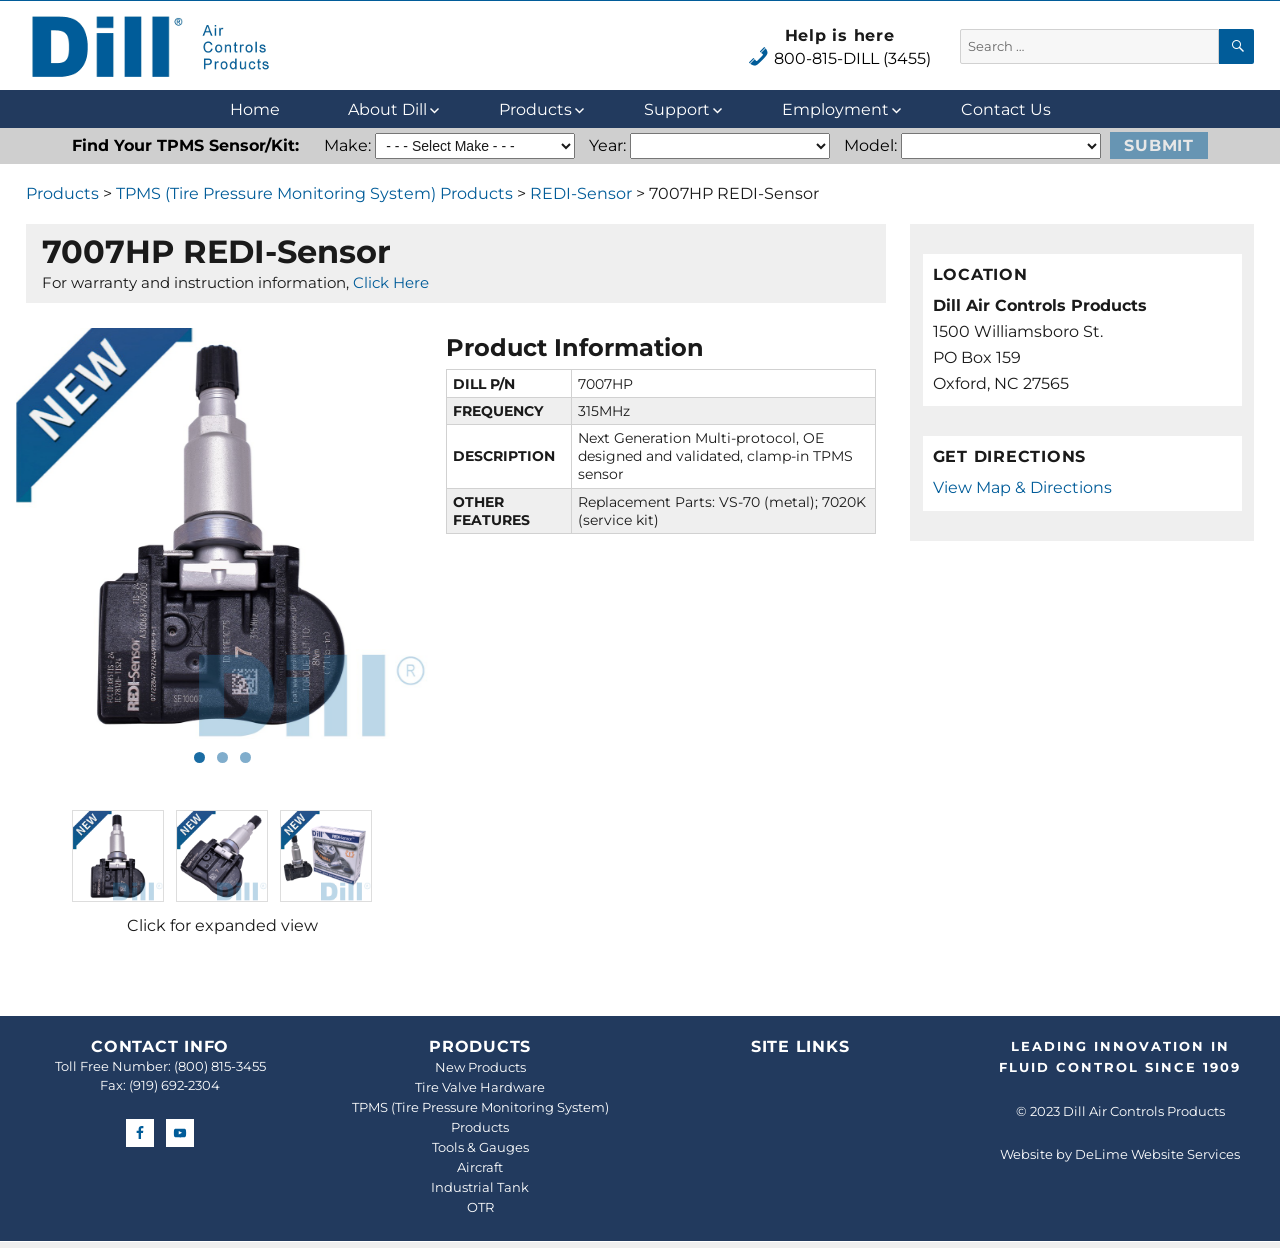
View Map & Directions (1022, 487)
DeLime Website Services (1157, 1154)
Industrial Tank (480, 1187)
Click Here (391, 282)
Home (255, 109)
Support (677, 109)
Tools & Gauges (480, 1147)
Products (535, 109)
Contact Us (1006, 109)
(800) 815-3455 (220, 1066)
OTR (480, 1207)
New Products (480, 1067)
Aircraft (480, 1167)
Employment (835, 109)
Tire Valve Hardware (480, 1087)
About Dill (387, 109)
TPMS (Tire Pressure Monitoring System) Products (314, 193)
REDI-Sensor (581, 193)
